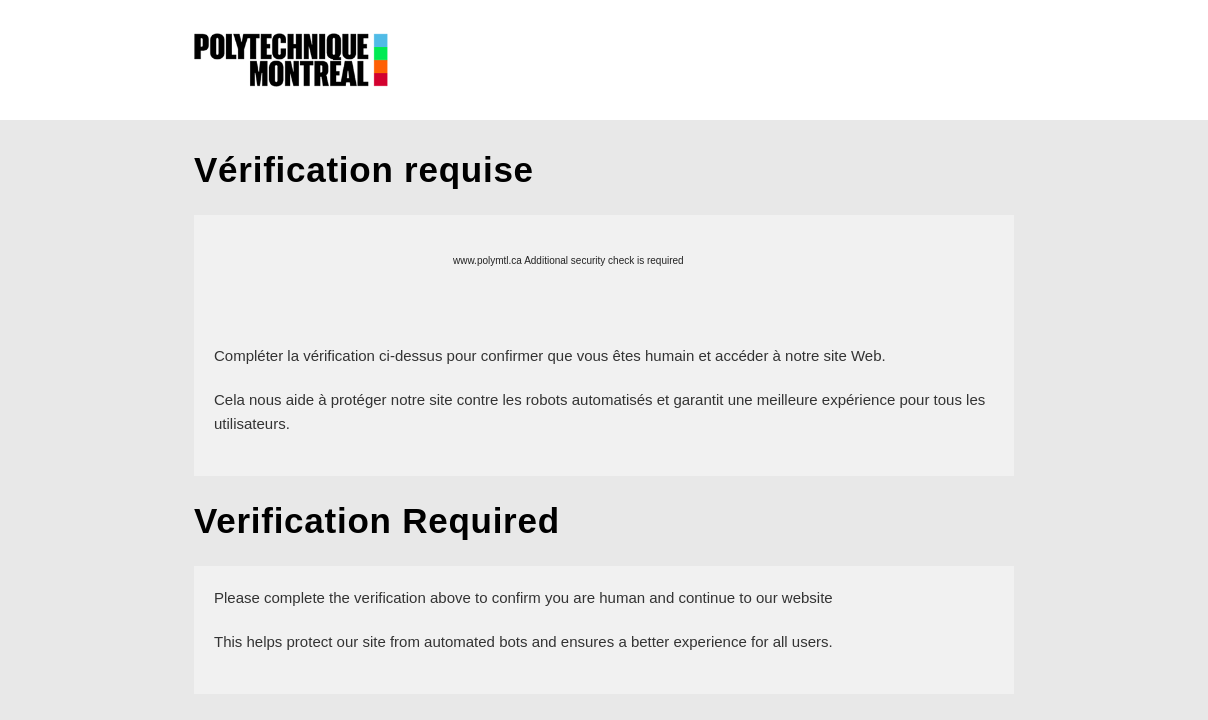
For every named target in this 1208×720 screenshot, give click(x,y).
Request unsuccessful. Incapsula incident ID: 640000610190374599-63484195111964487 (604, 360)
